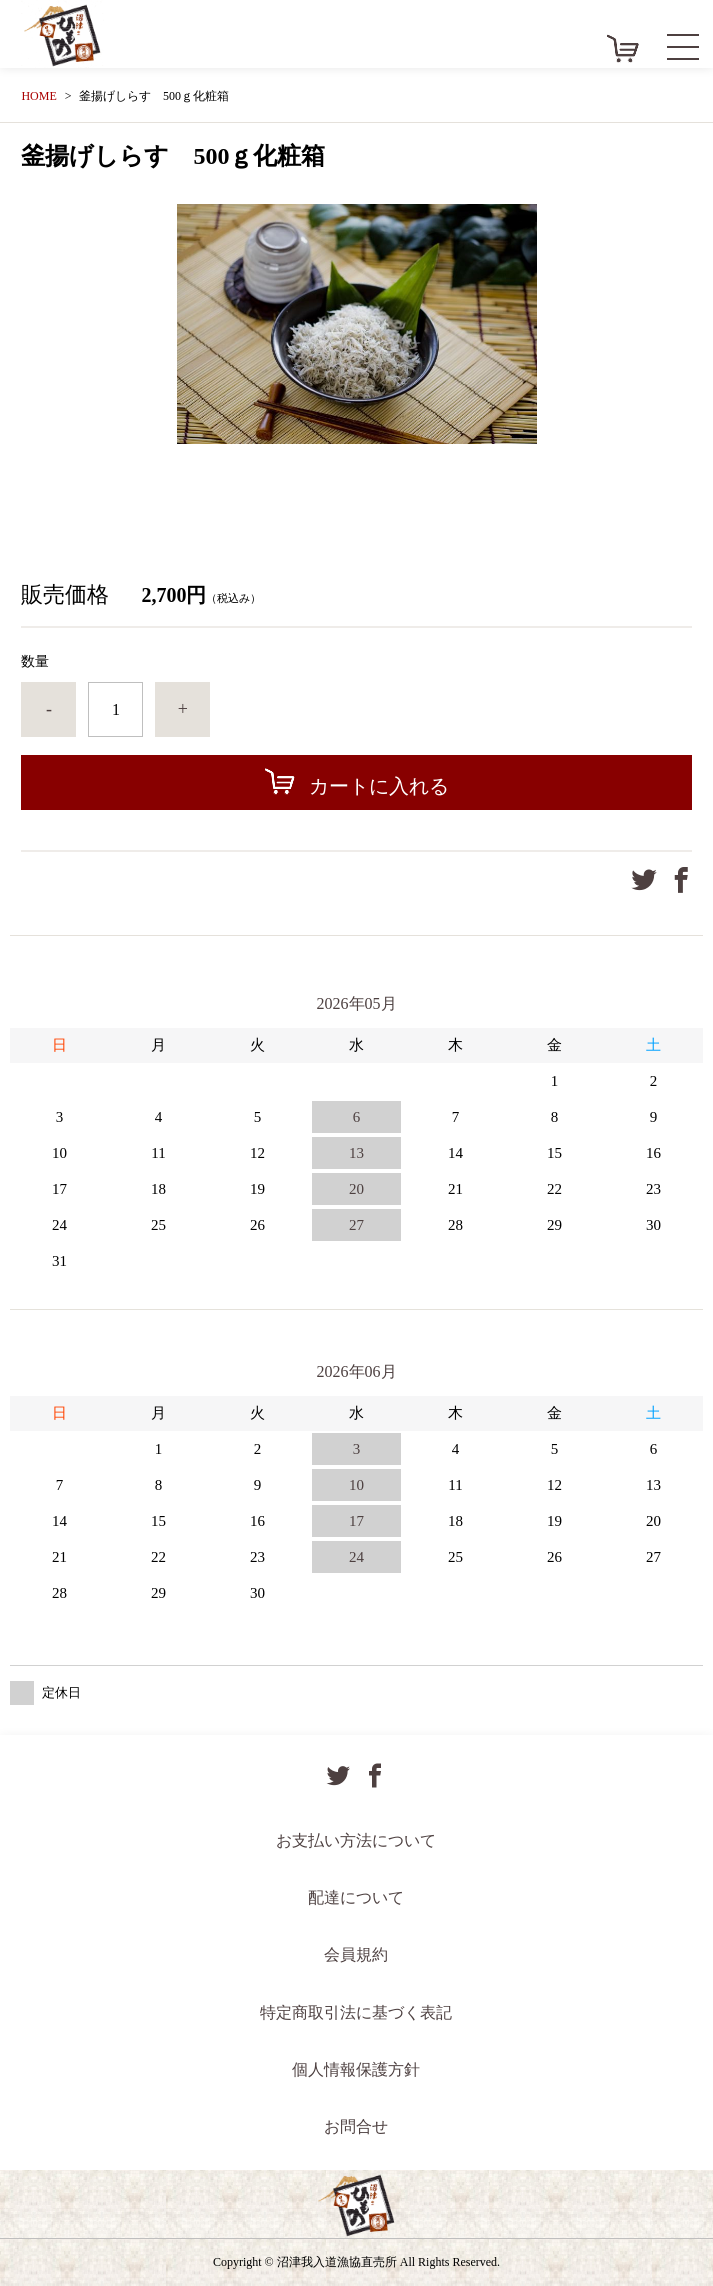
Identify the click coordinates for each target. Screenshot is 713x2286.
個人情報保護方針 (356, 2069)
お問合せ (356, 2126)
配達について (356, 1897)
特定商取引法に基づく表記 (356, 2012)
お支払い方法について (356, 1840)
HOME (38, 96)
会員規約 (356, 1954)
